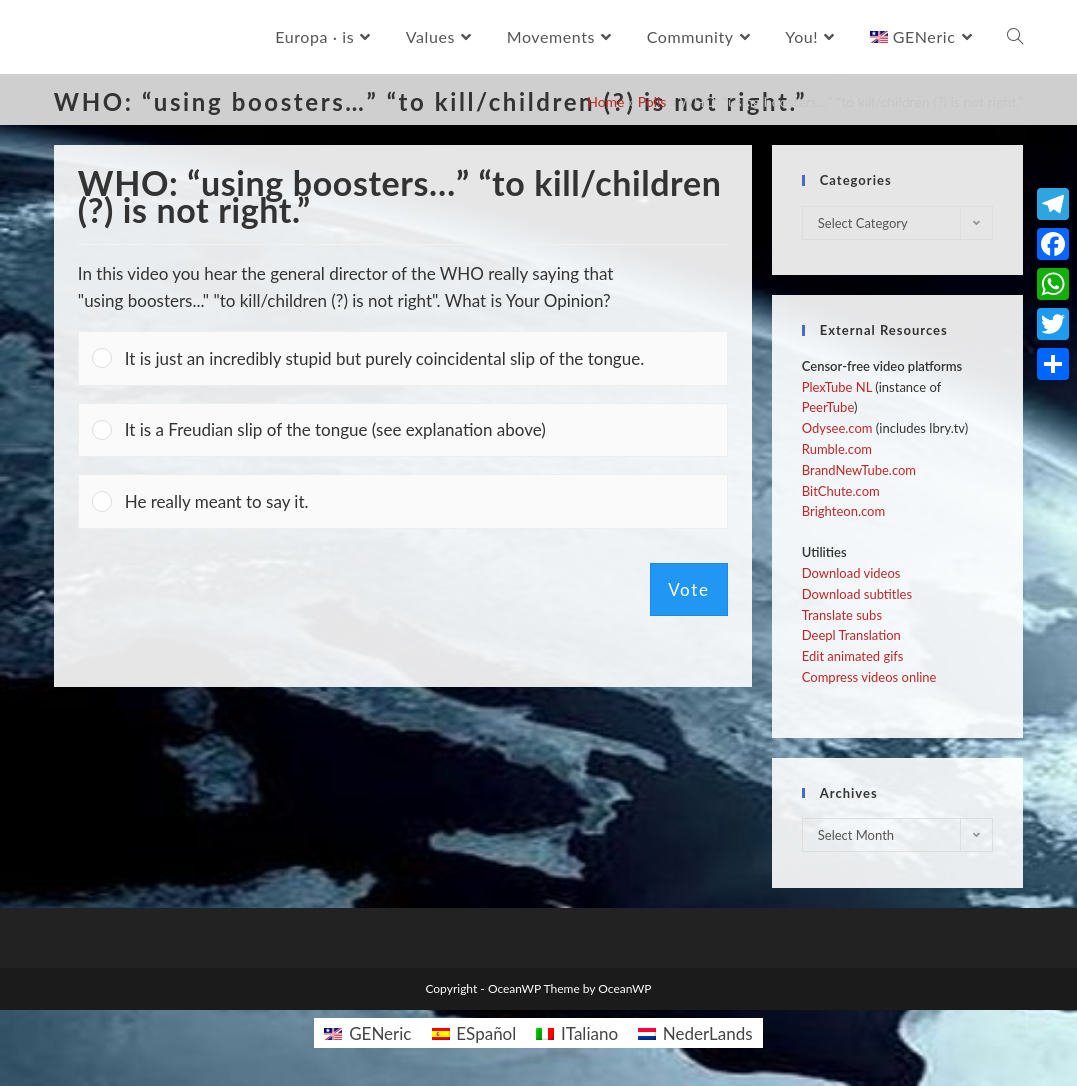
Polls (652, 101)
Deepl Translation (851, 635)
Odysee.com (837, 428)
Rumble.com (837, 449)
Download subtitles (857, 594)
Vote (689, 589)
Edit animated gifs (853, 656)
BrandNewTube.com (859, 470)
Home (605, 101)
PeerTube (828, 407)
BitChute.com (841, 491)
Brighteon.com (843, 511)
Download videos (851, 573)
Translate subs (842, 615)
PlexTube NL (837, 387)
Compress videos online (869, 677)
